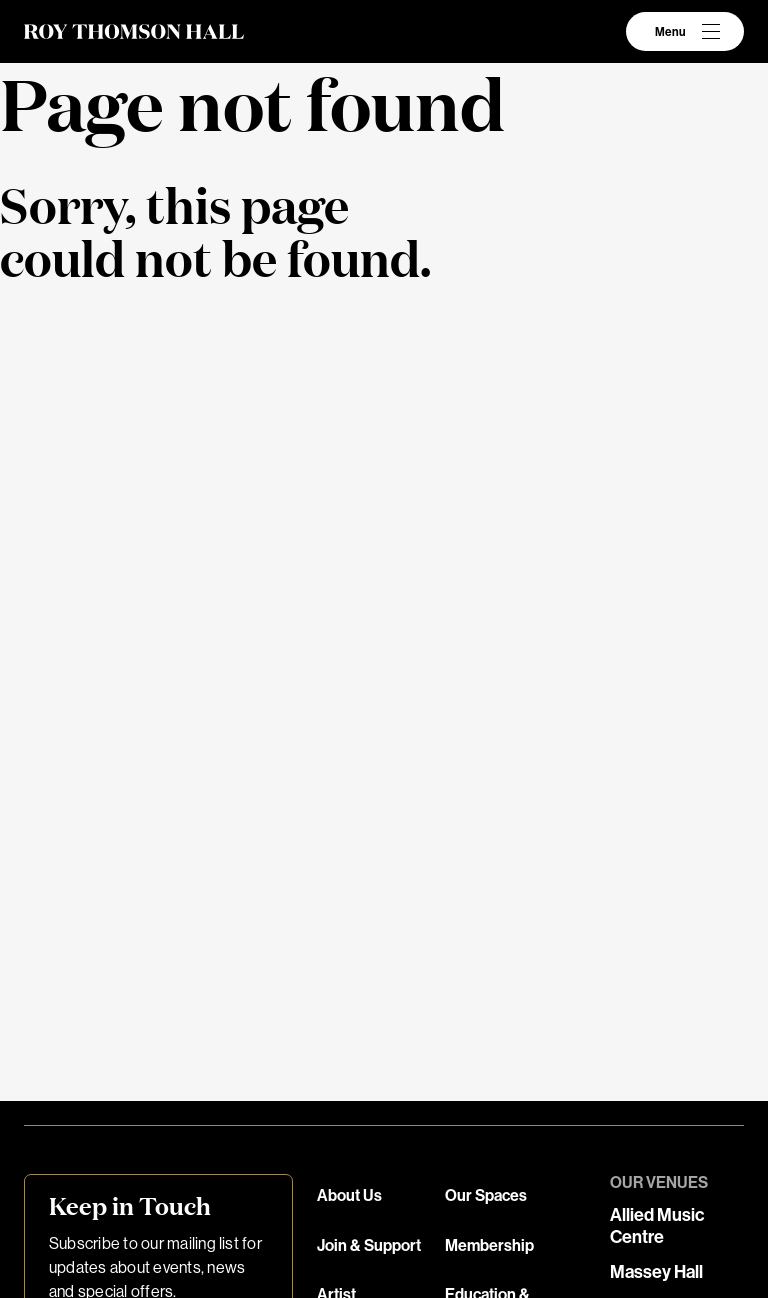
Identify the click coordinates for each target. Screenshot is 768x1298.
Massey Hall (656, 1272)
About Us (349, 1195)
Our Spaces (486, 1195)
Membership (489, 1245)
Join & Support (369, 1245)
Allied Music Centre (657, 1226)
